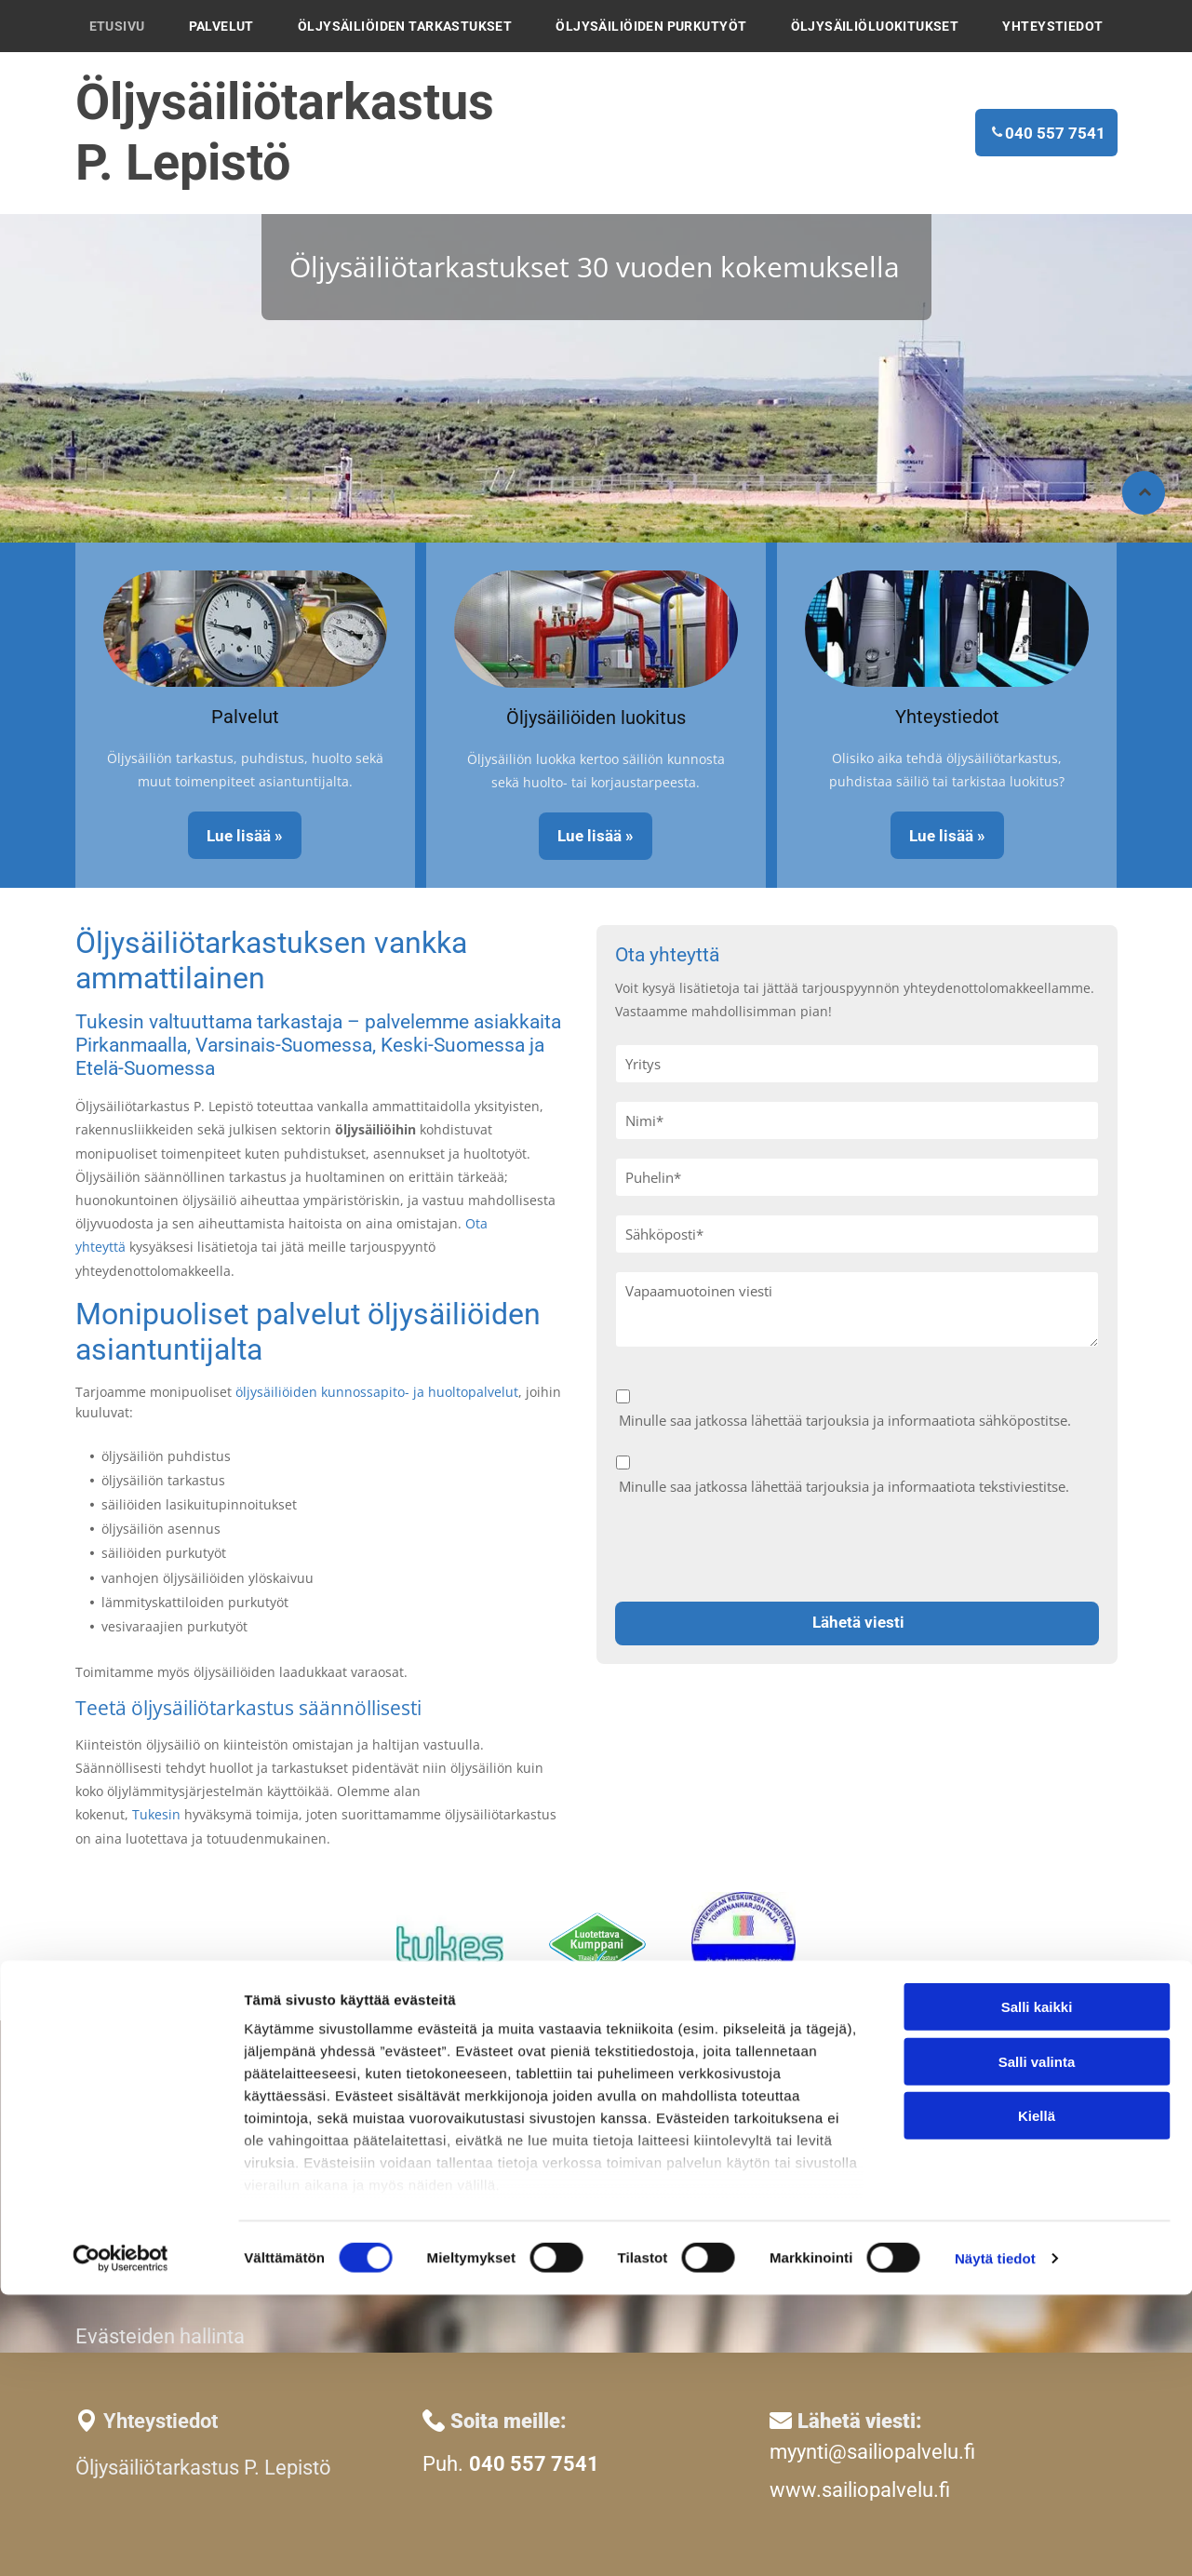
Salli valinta (1037, 2343)
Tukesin (156, 1814)
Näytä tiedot (995, 2539)
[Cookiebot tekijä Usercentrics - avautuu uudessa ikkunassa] (120, 2540)
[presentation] (757, 1545)
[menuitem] (117, 26)
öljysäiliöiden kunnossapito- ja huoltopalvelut (376, 1392)
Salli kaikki (1037, 2289)
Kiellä (1036, 2398)
